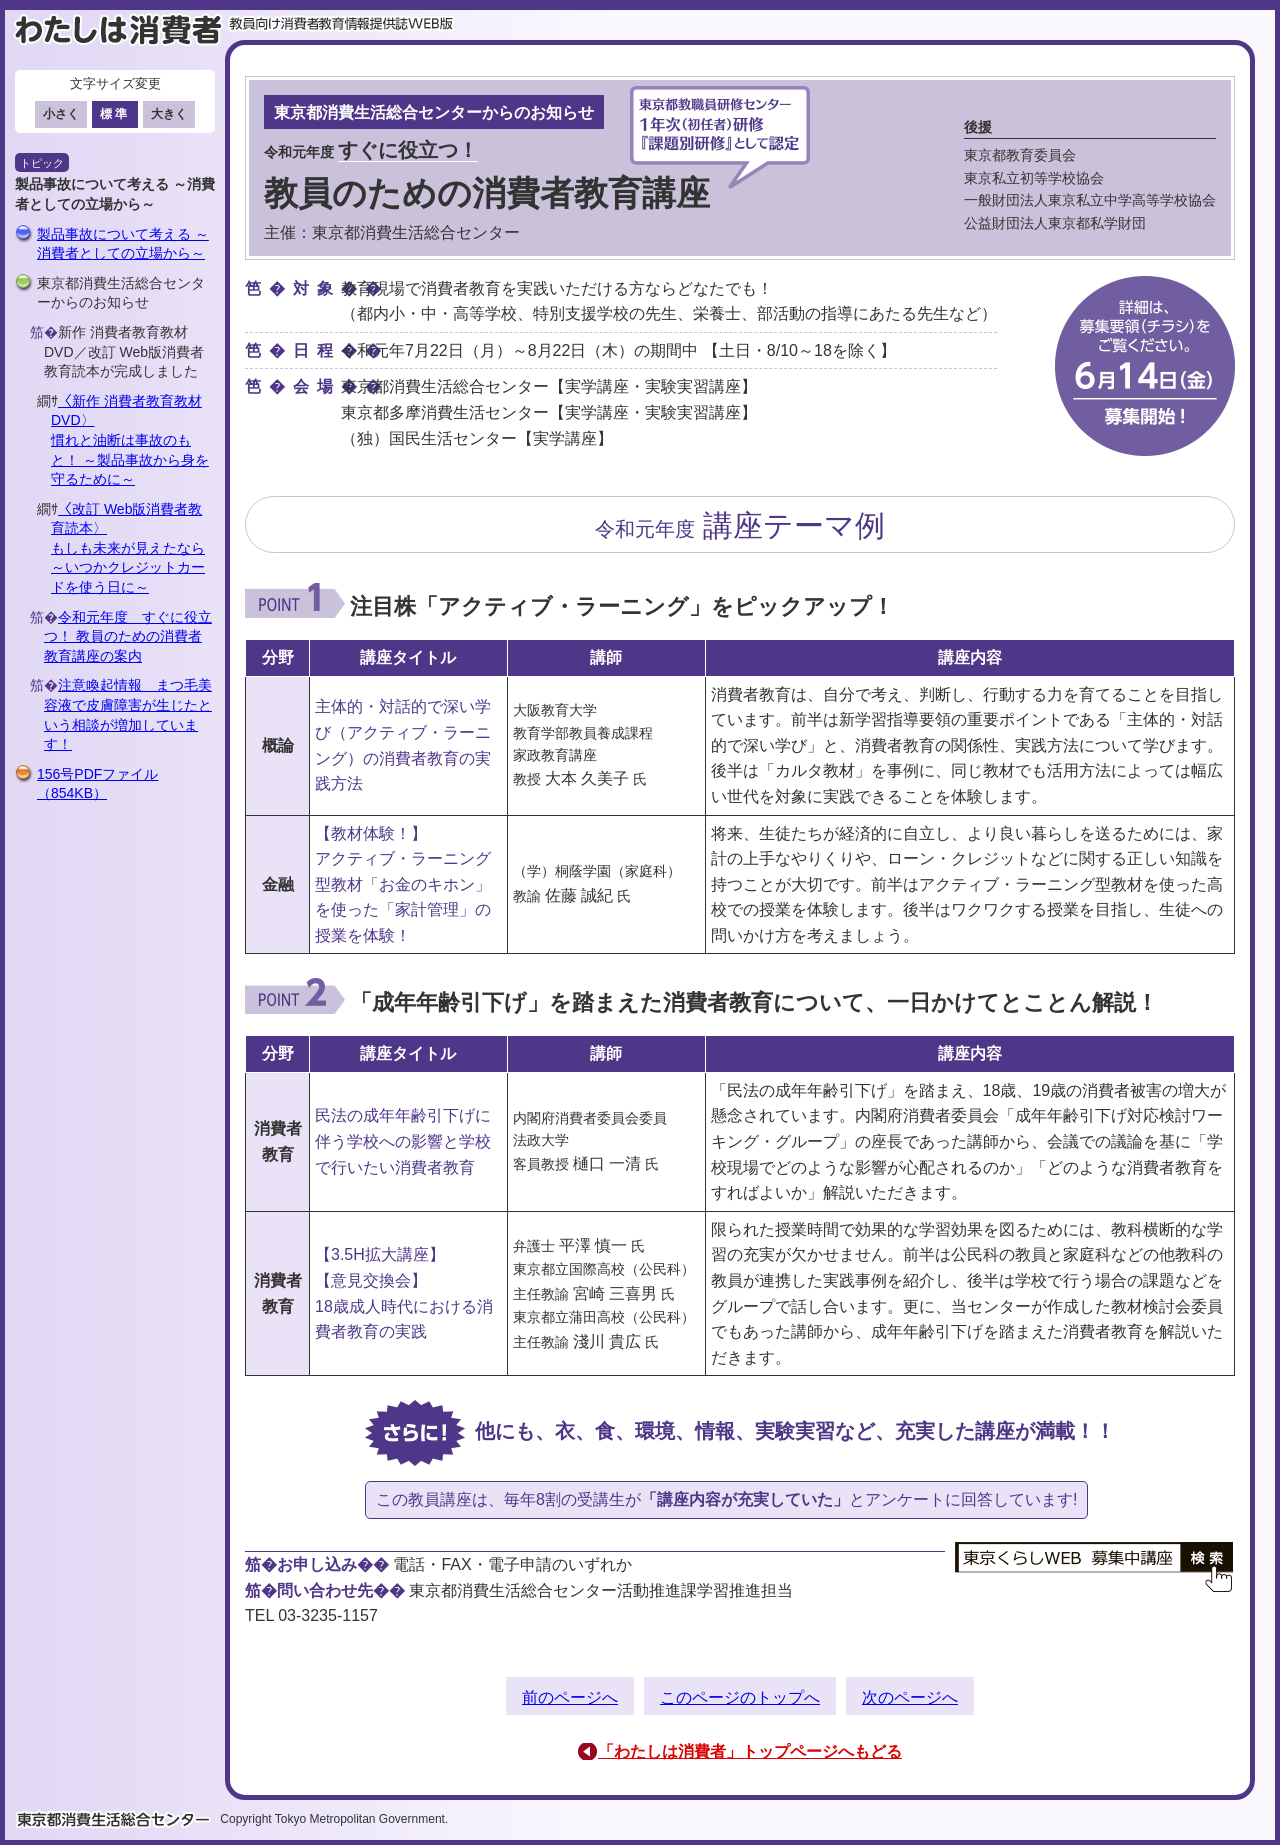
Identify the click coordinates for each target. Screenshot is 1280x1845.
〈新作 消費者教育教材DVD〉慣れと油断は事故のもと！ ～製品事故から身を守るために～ (130, 440)
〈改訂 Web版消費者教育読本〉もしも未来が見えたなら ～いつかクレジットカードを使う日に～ (128, 548)
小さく (61, 114)
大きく (169, 114)
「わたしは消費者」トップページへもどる (750, 1751)
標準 (114, 114)
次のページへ (910, 1697)
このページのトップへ (740, 1697)
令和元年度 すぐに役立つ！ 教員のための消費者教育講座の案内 (128, 636)
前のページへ (570, 1697)
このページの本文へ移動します (640, 5)
